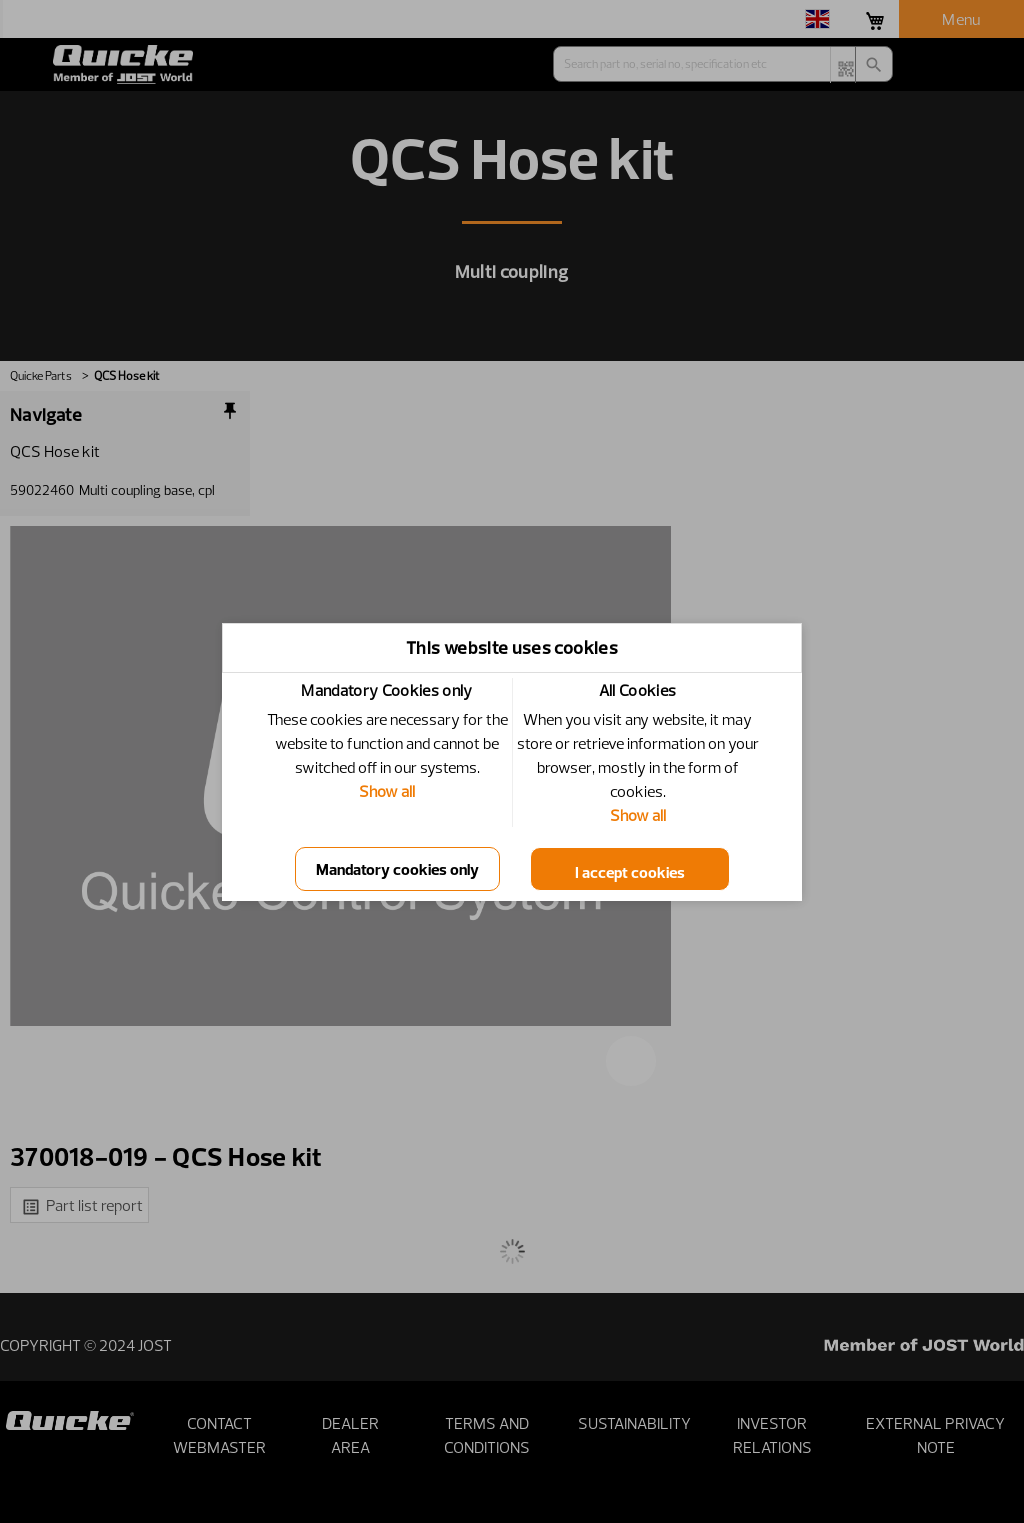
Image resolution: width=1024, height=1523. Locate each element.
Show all (387, 791)
